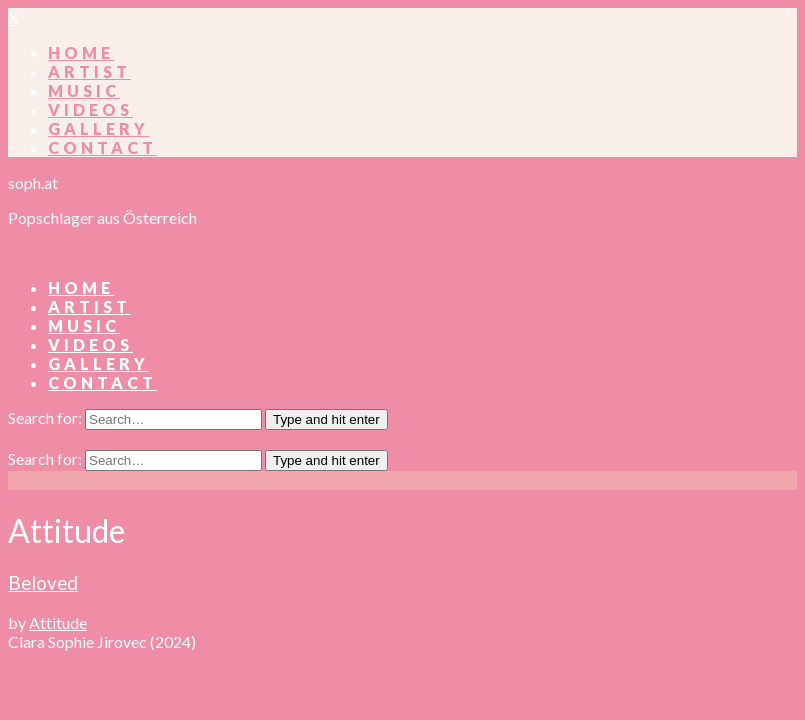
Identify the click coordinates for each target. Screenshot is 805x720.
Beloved (43, 583)
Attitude (58, 622)
